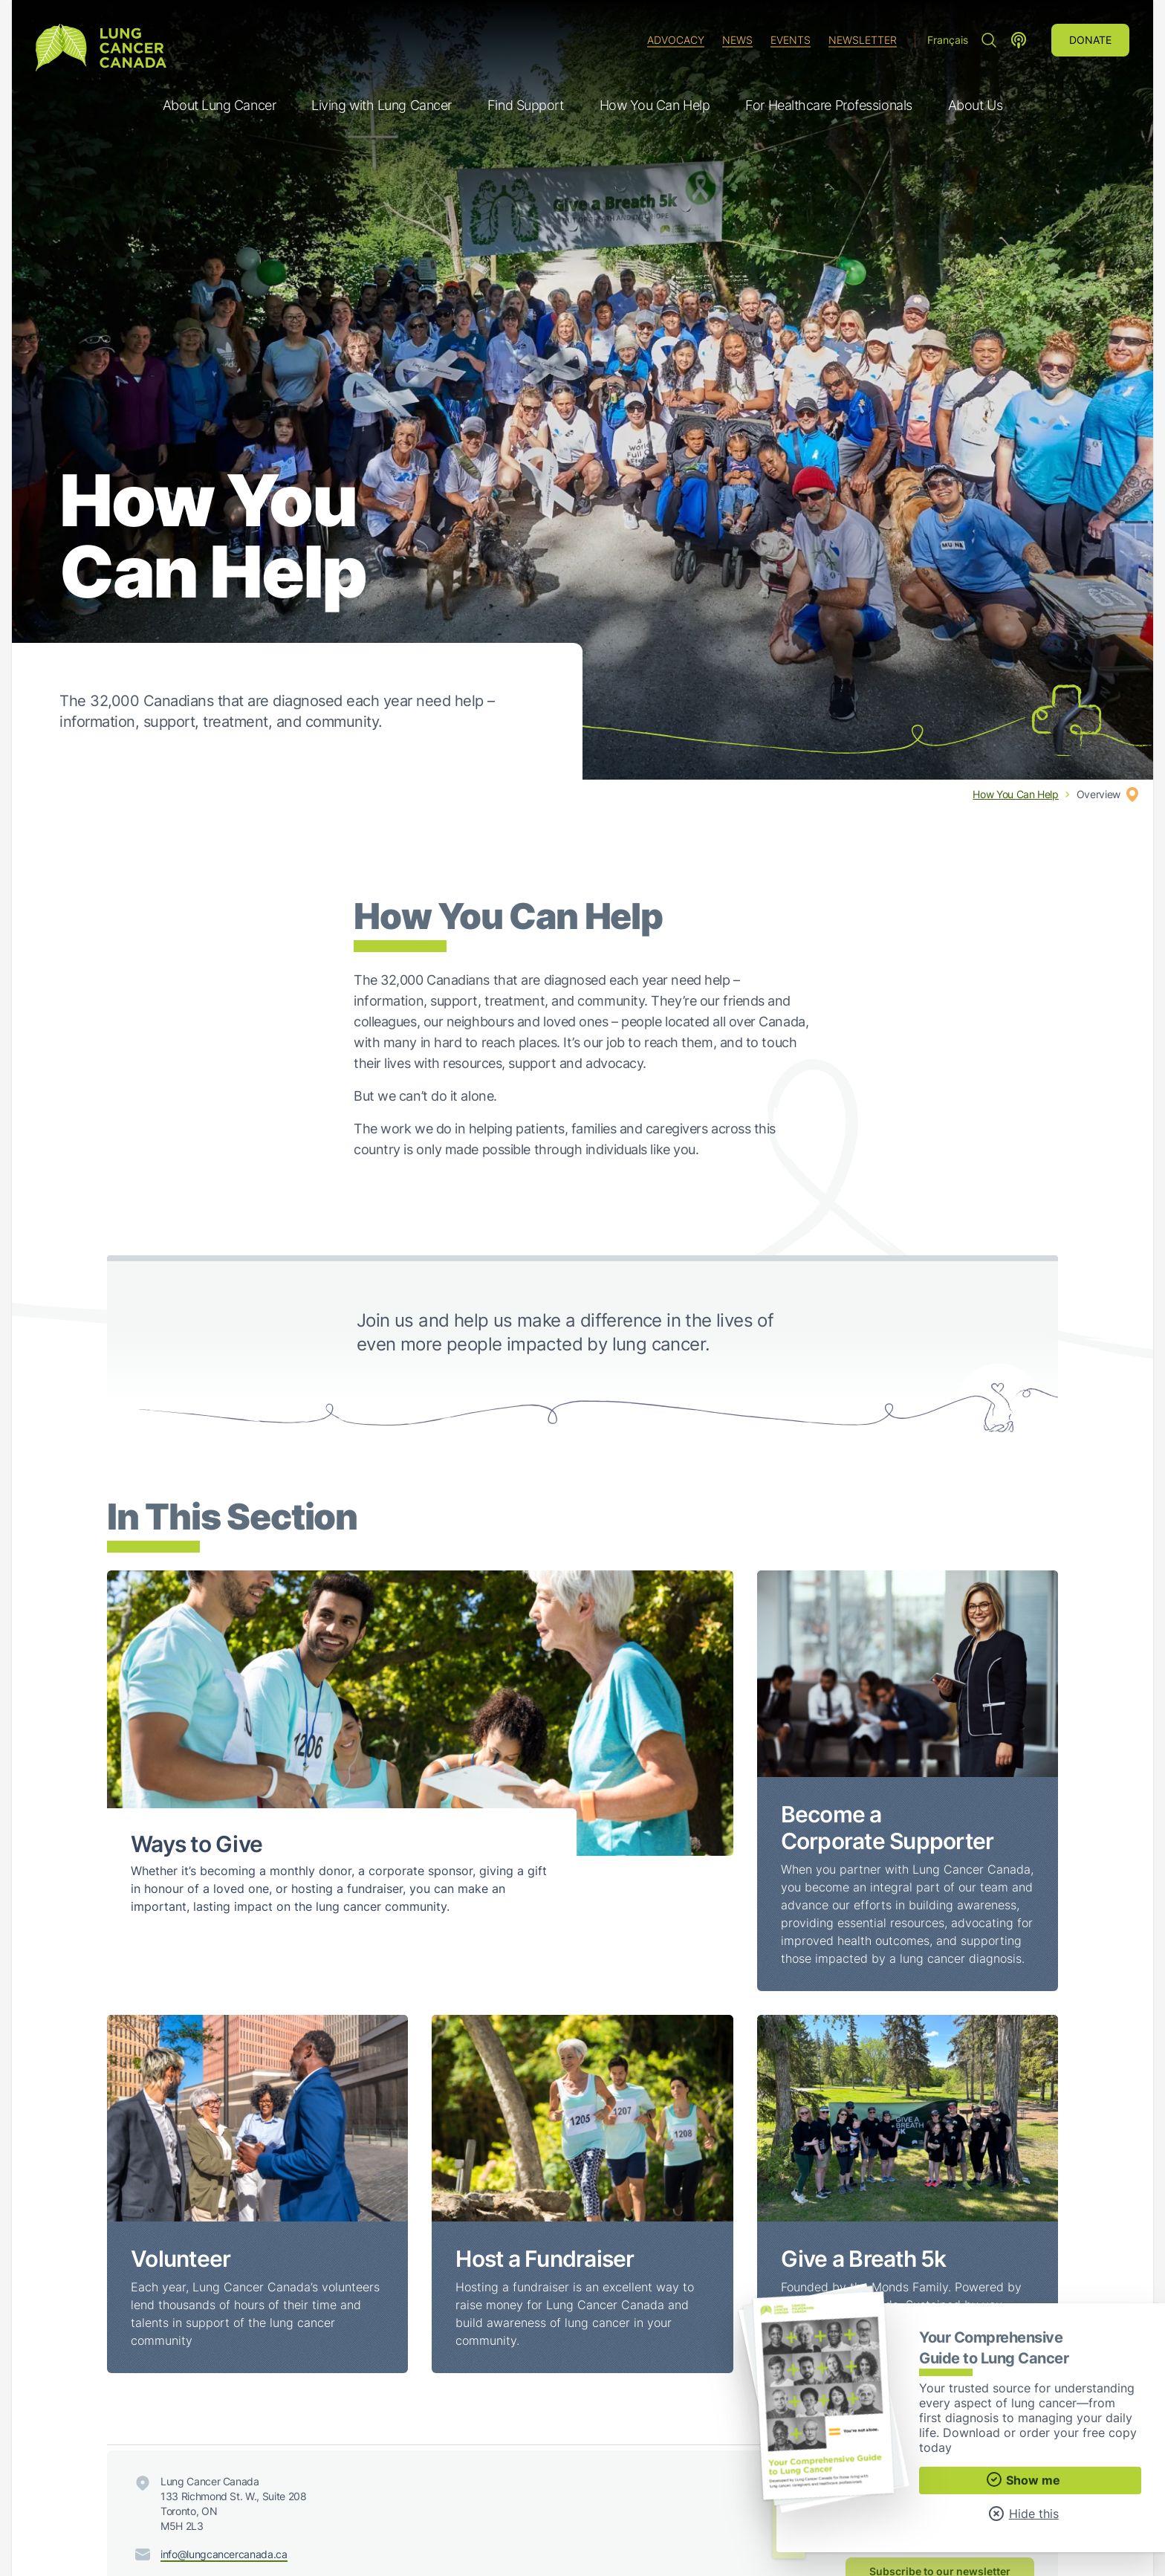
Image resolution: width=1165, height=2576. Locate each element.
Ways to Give (196, 1844)
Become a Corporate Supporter (887, 1827)
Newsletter (862, 39)
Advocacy (675, 39)
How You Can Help (1015, 794)
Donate (1090, 39)
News (737, 39)
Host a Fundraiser (544, 2258)
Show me (1022, 2479)
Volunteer (180, 2258)
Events (790, 39)
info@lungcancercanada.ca (224, 2554)
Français (947, 39)
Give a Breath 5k (864, 2258)
